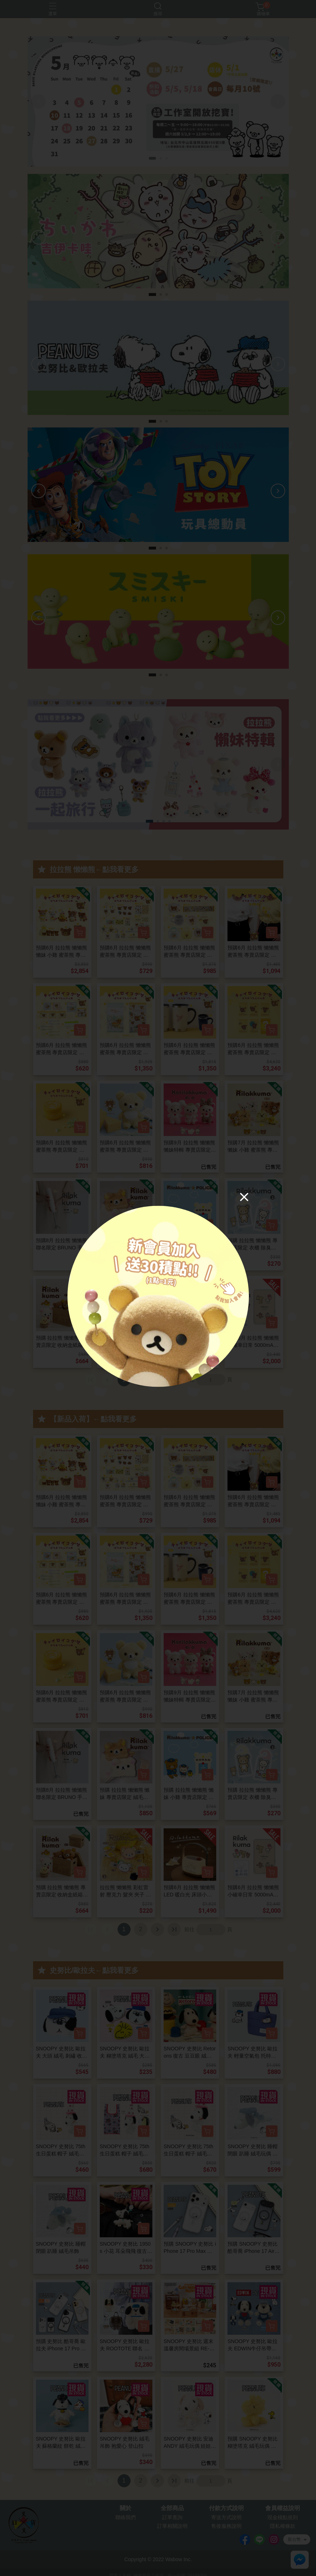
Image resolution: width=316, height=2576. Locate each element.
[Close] (244, 1196)
